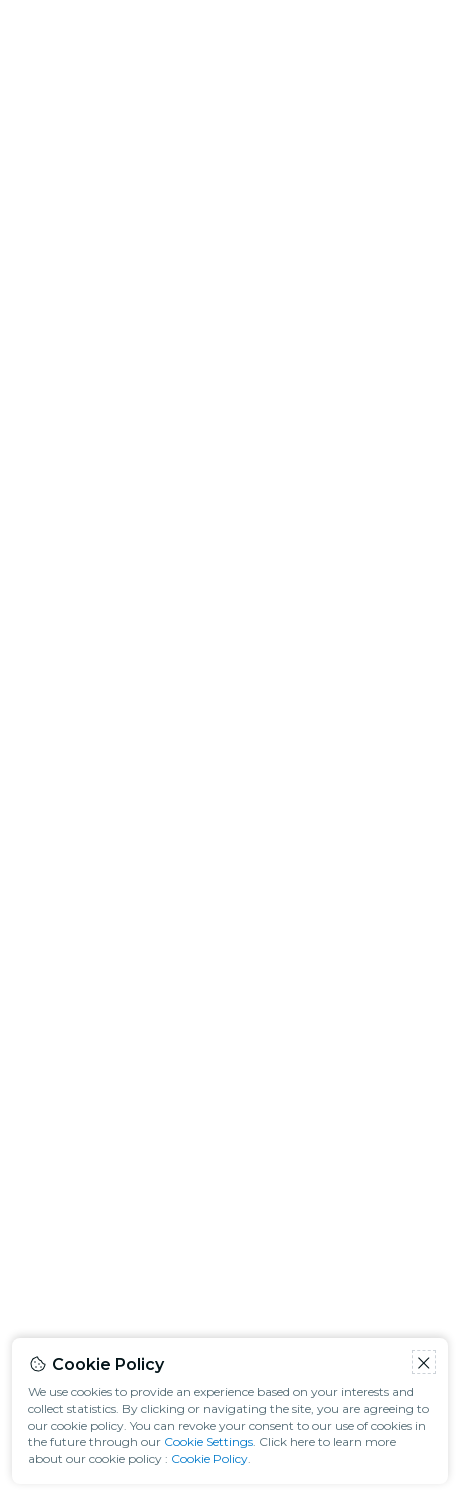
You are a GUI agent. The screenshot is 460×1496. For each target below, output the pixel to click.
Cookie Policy (209, 1458)
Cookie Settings (208, 1441)
